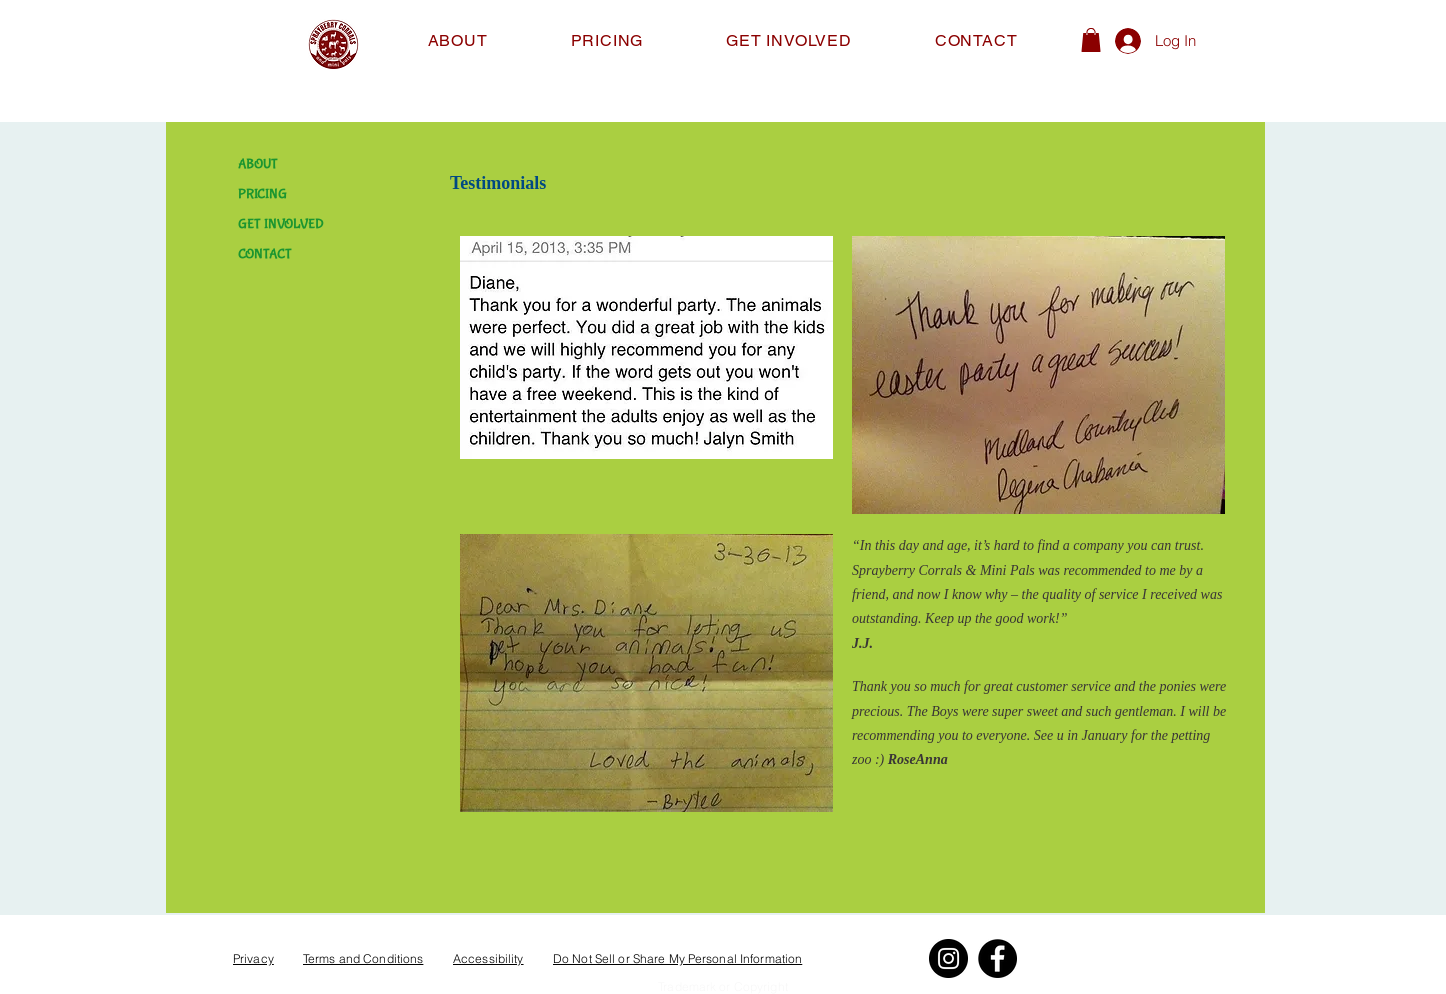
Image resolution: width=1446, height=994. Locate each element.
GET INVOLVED (281, 224)
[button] (1091, 40)
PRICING (262, 194)
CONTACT (265, 254)
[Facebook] (997, 958)
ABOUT (258, 164)
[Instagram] (948, 958)
